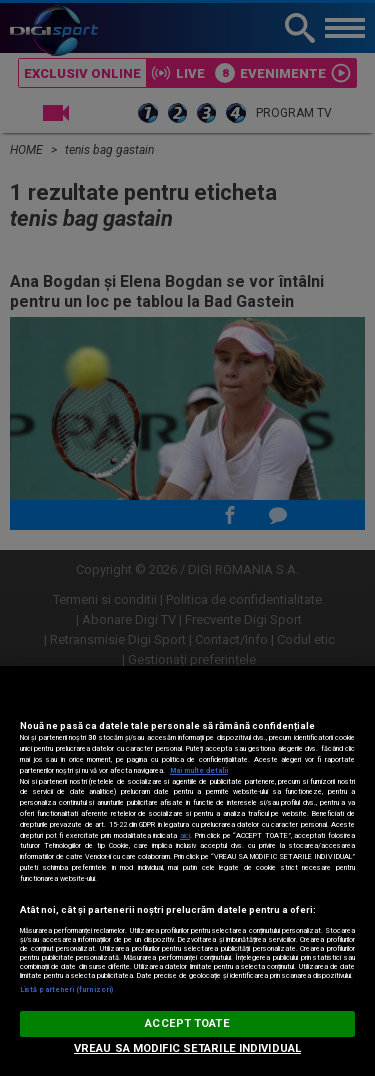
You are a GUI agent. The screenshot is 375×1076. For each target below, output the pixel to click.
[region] (187, 871)
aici (185, 835)
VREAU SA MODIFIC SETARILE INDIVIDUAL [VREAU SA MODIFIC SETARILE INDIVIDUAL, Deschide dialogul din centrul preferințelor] (187, 1048)
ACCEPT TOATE (187, 1023)
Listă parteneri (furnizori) (66, 989)
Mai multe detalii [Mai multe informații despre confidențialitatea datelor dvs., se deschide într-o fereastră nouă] (199, 770)
